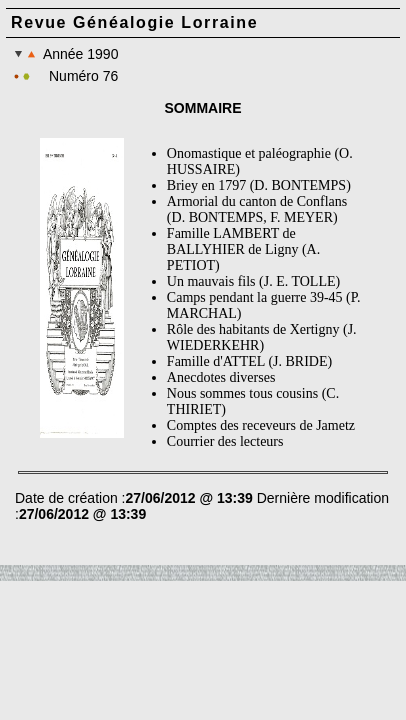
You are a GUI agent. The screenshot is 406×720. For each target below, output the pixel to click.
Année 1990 (66, 54)
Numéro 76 (83, 76)
